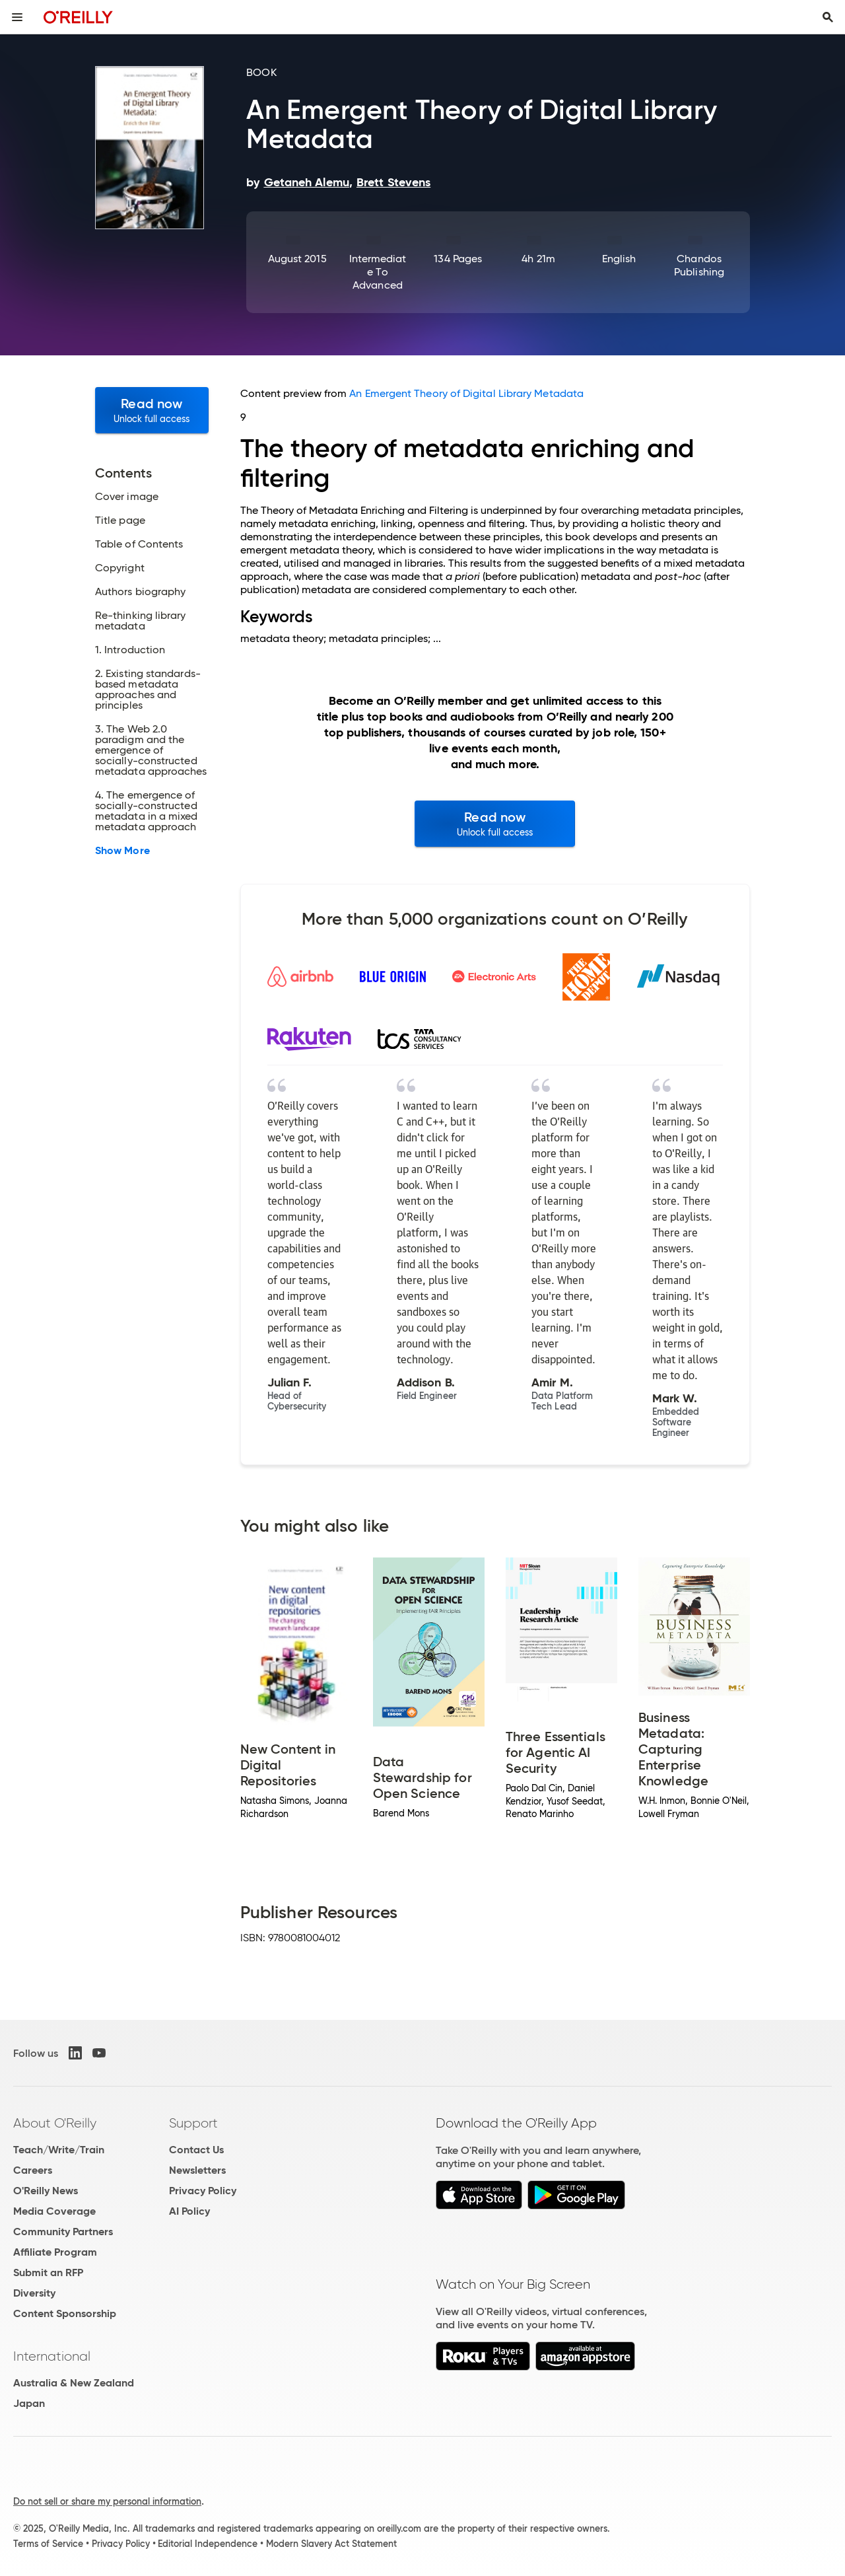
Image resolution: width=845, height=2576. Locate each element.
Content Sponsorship (64, 2313)
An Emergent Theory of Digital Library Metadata (466, 393)
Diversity (34, 2293)
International (51, 2356)
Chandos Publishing (699, 265)
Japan (29, 2403)
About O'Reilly (54, 2123)
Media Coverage (54, 2211)
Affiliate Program (55, 2252)
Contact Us (196, 2150)
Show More (122, 850)
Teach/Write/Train (58, 2150)
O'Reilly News (45, 2191)
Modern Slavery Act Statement (331, 2544)
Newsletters (197, 2170)
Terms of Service (48, 2544)
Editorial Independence (207, 2544)
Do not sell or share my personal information (107, 2501)
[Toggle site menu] (17, 17)
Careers (32, 2170)
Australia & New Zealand (73, 2383)
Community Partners (63, 2231)
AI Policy (189, 2211)
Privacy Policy (202, 2191)
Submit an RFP (48, 2272)
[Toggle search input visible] (828, 17)
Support (193, 2123)
